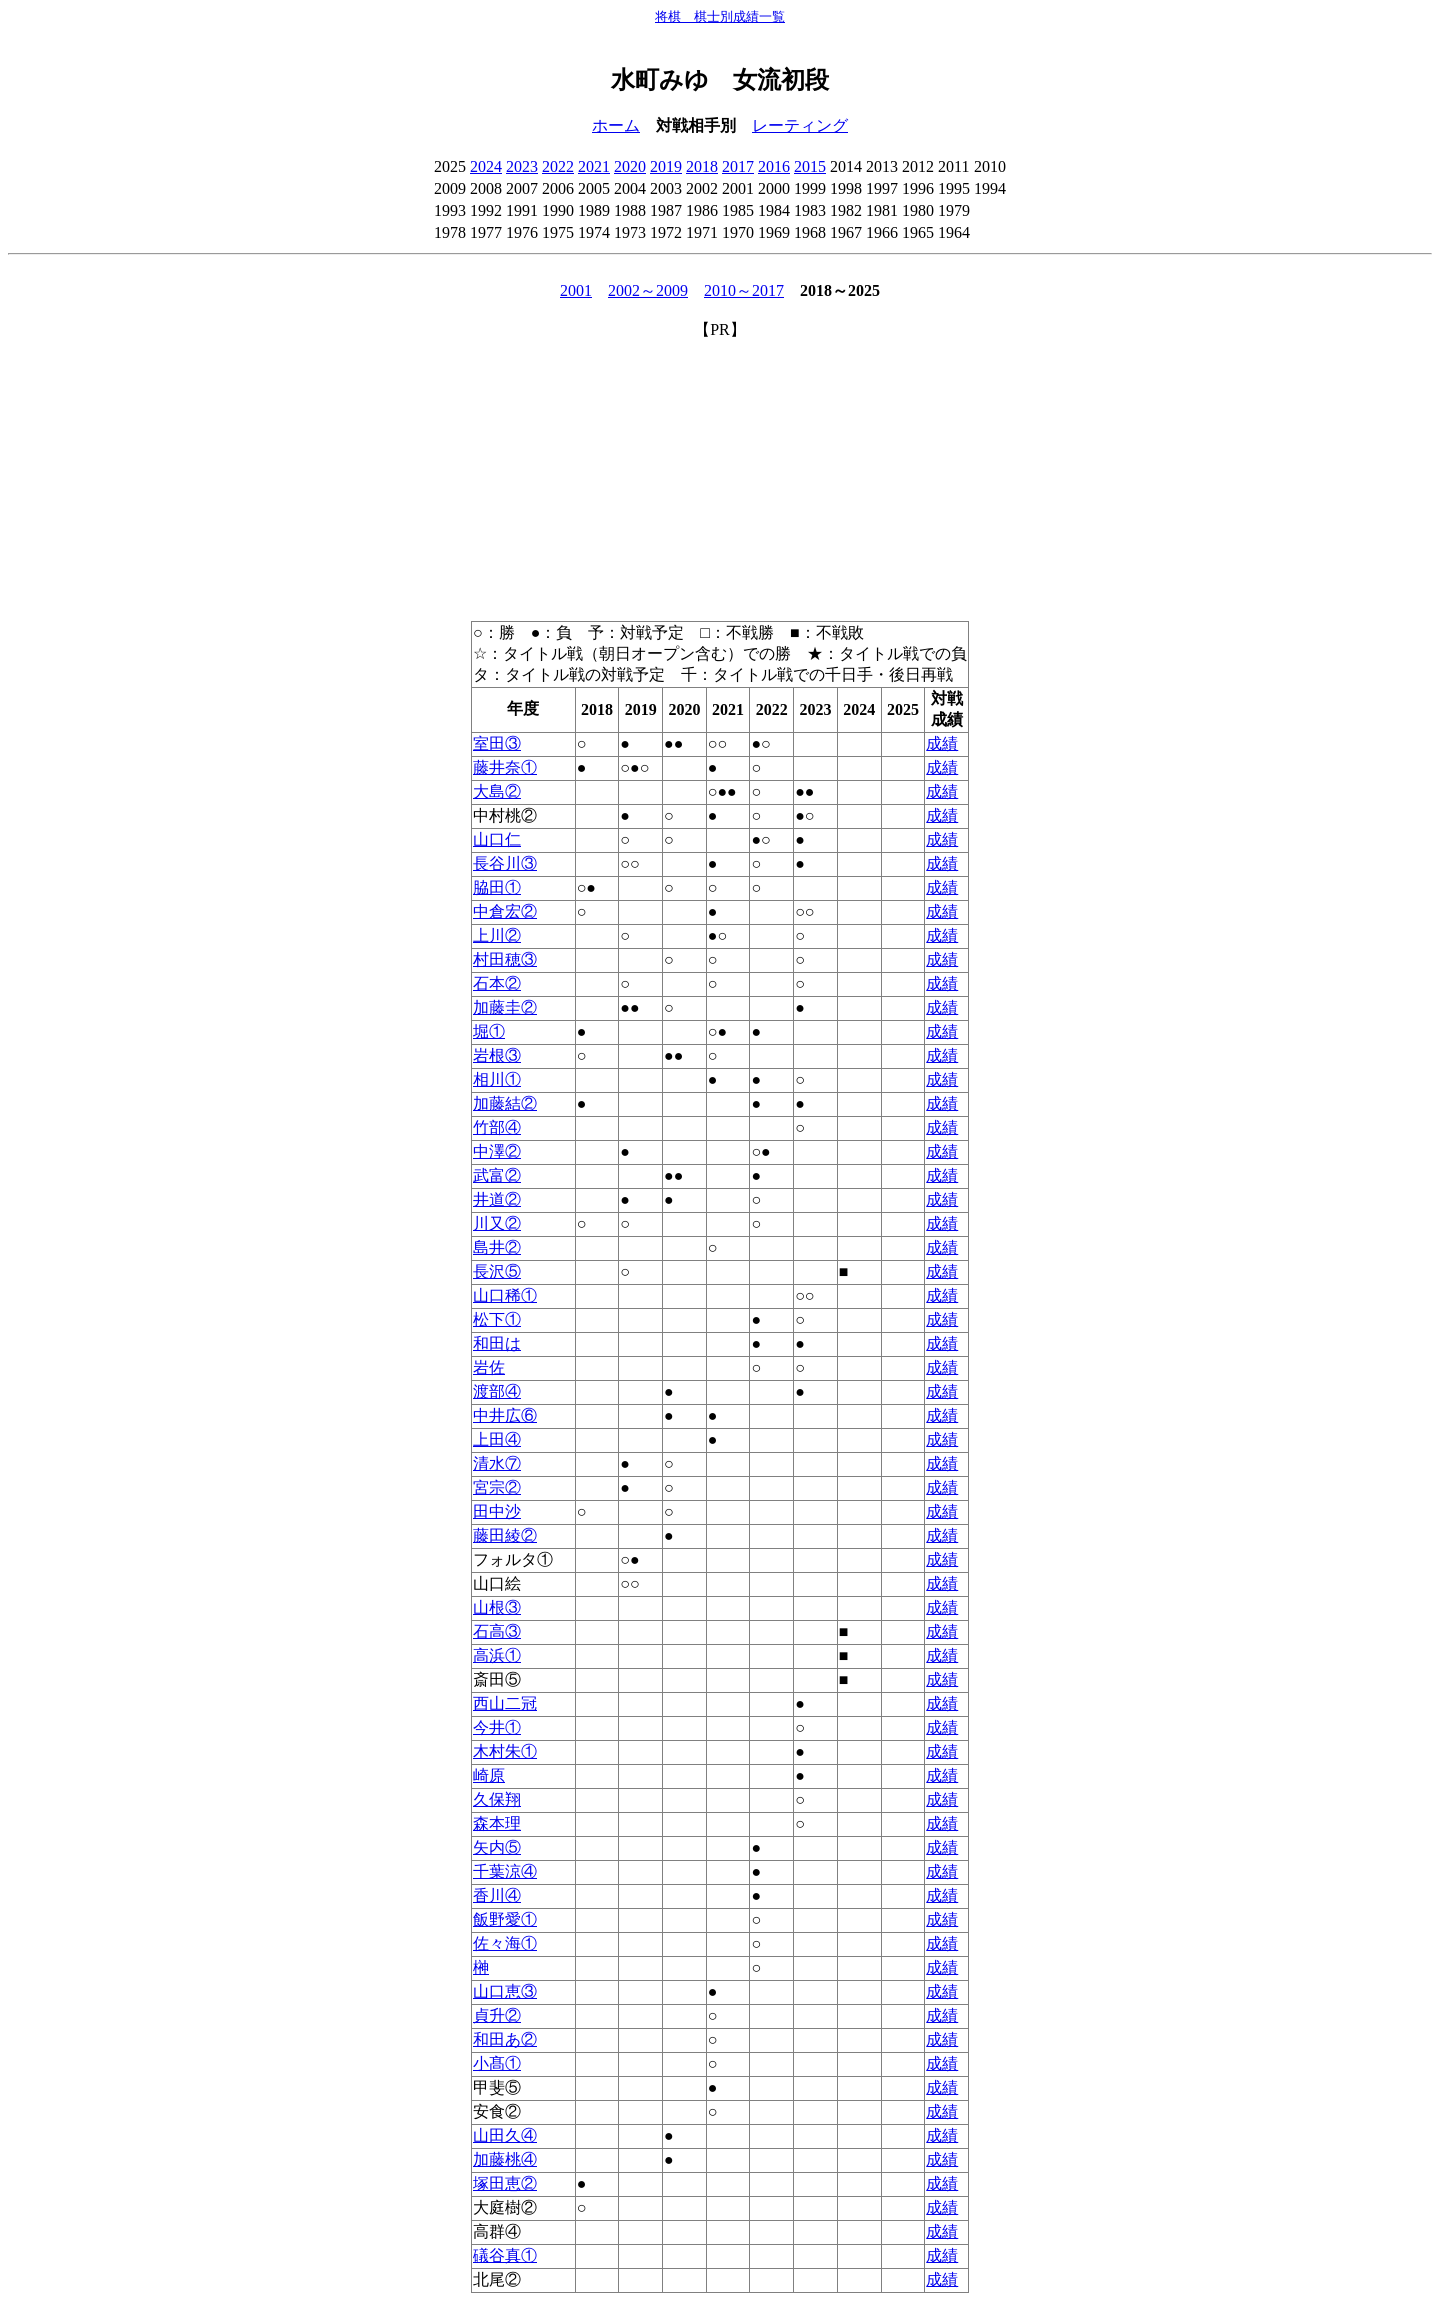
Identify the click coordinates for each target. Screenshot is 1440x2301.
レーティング (800, 125)
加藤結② (505, 1103)
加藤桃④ (505, 2159)
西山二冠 (505, 1703)
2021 (594, 166)
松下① (497, 1319)
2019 (666, 166)
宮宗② (497, 1487)
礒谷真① (505, 2255)
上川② (497, 935)
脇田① (497, 887)
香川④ (497, 1895)
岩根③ (497, 1055)
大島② (497, 791)
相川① (497, 1079)
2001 (576, 290)
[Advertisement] (720, 481)
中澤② (497, 1151)
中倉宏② (505, 911)
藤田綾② (505, 1535)
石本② (497, 983)
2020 (630, 166)
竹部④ (497, 1127)
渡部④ (497, 1391)
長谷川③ (505, 863)
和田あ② (505, 2039)
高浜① (497, 1655)
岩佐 (489, 1367)
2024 (486, 166)
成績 (942, 743)
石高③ (497, 1631)
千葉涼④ (505, 1871)
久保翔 (497, 1799)
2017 (738, 166)
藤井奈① (505, 767)
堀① (489, 1031)
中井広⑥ (505, 1415)
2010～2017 (744, 290)
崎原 (489, 1775)
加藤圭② (505, 1007)
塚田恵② (505, 2183)
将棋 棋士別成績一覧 (720, 16)
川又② (497, 1223)
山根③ (497, 1607)
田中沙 (497, 1511)
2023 (522, 166)
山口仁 (497, 839)
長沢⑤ (497, 1271)
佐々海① (505, 1943)
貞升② (497, 2015)
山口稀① (505, 1295)
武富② (497, 1175)
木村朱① (505, 1751)
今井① (497, 1727)
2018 (702, 166)
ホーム (616, 125)
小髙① (497, 2063)
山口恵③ (505, 1991)
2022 (558, 166)
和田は (497, 1343)
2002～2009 (648, 290)
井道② (497, 1199)
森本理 (497, 1823)
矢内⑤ (497, 1847)
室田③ (497, 743)
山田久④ (505, 2135)
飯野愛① (505, 1919)
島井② (497, 1247)
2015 (810, 166)
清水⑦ (497, 1463)
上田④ (497, 1439)
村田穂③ (505, 959)
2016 (774, 166)
